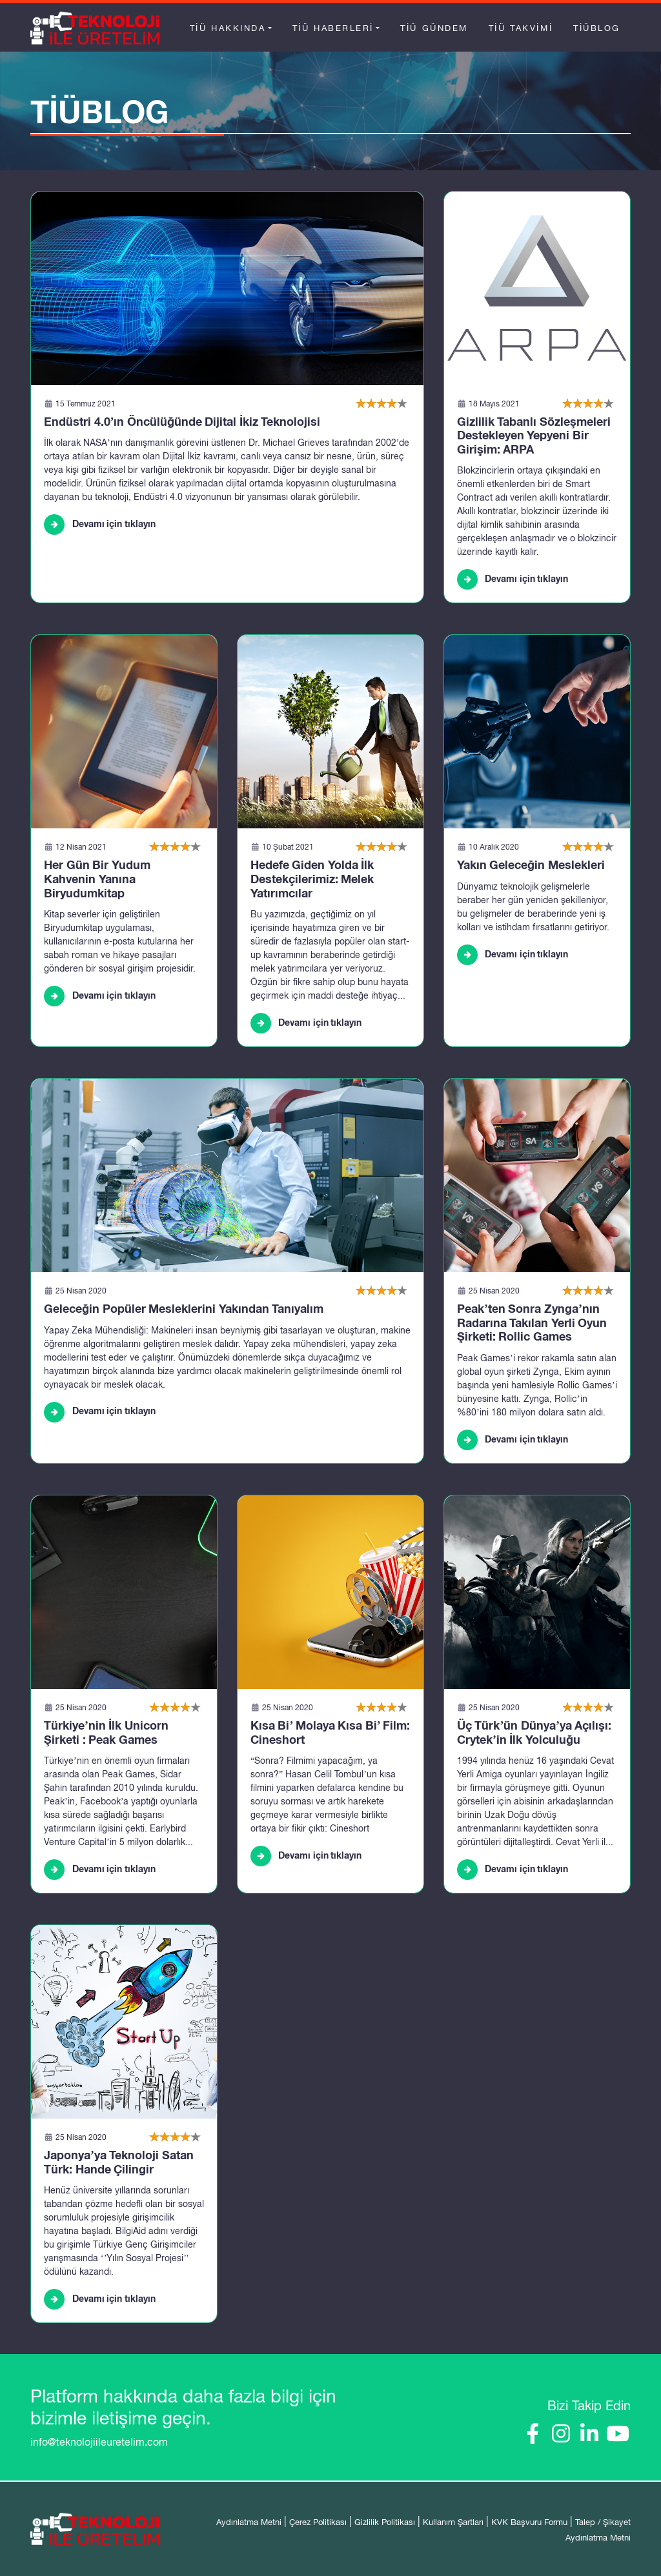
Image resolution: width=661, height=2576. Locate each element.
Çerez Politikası (318, 2522)
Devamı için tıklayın (100, 523)
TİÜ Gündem (434, 28)
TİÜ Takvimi (521, 28)
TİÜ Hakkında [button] (228, 28)
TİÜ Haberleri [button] (333, 28)
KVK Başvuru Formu (529, 2522)
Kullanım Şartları (453, 2522)
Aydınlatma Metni (248, 2522)
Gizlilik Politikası (384, 2522)
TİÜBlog (596, 28)
